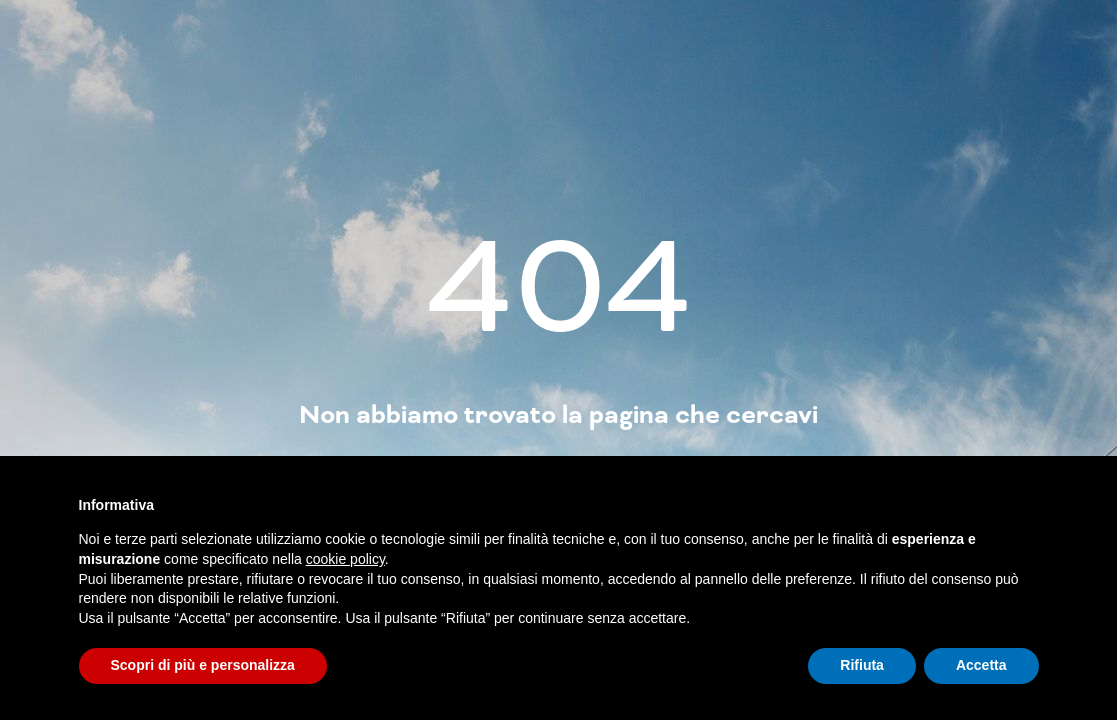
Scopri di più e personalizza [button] (203, 665)
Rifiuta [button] (862, 665)
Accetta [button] (981, 665)
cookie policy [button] (345, 559)
